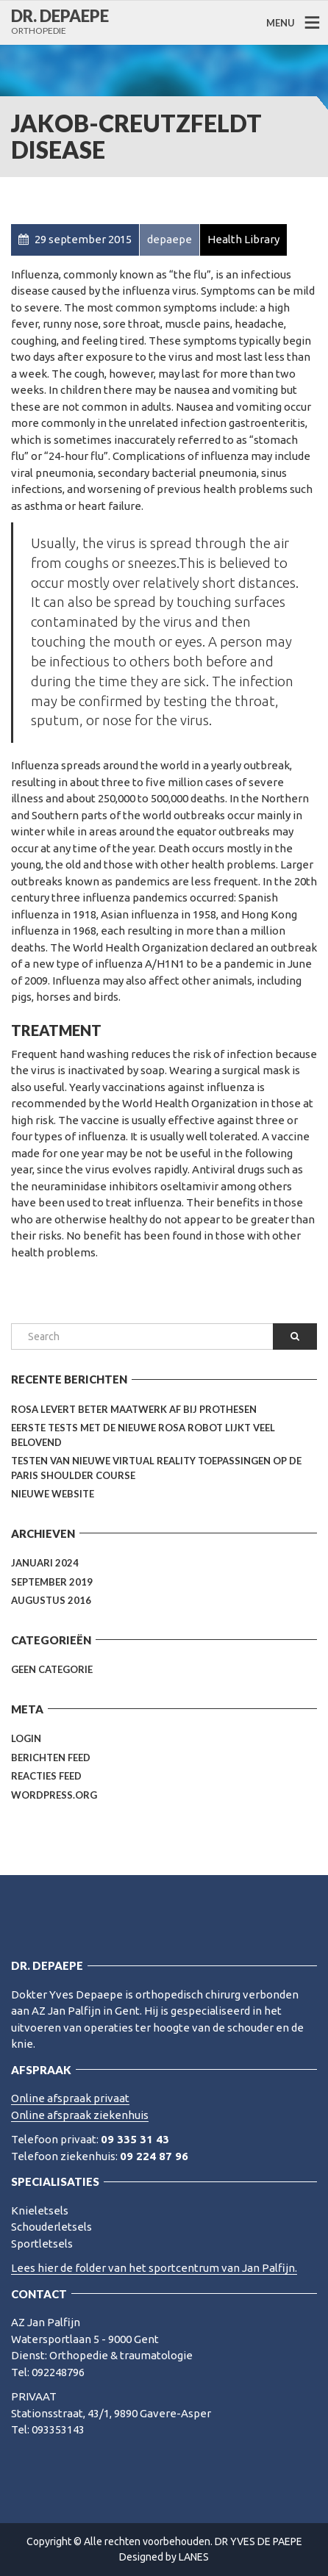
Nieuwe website (52, 1494)
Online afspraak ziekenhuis (80, 2115)
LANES (194, 2557)
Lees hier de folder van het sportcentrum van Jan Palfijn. (154, 2268)
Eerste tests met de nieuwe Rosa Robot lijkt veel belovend (143, 1435)
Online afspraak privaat (70, 2098)
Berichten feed (50, 1757)
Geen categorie (52, 1669)
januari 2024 (45, 1563)
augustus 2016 (51, 1600)
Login (26, 1738)
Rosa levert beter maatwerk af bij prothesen (134, 1409)
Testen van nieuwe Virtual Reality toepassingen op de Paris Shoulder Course (156, 1468)
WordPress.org (54, 1795)
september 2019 (52, 1582)
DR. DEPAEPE (60, 16)
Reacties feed (46, 1776)
